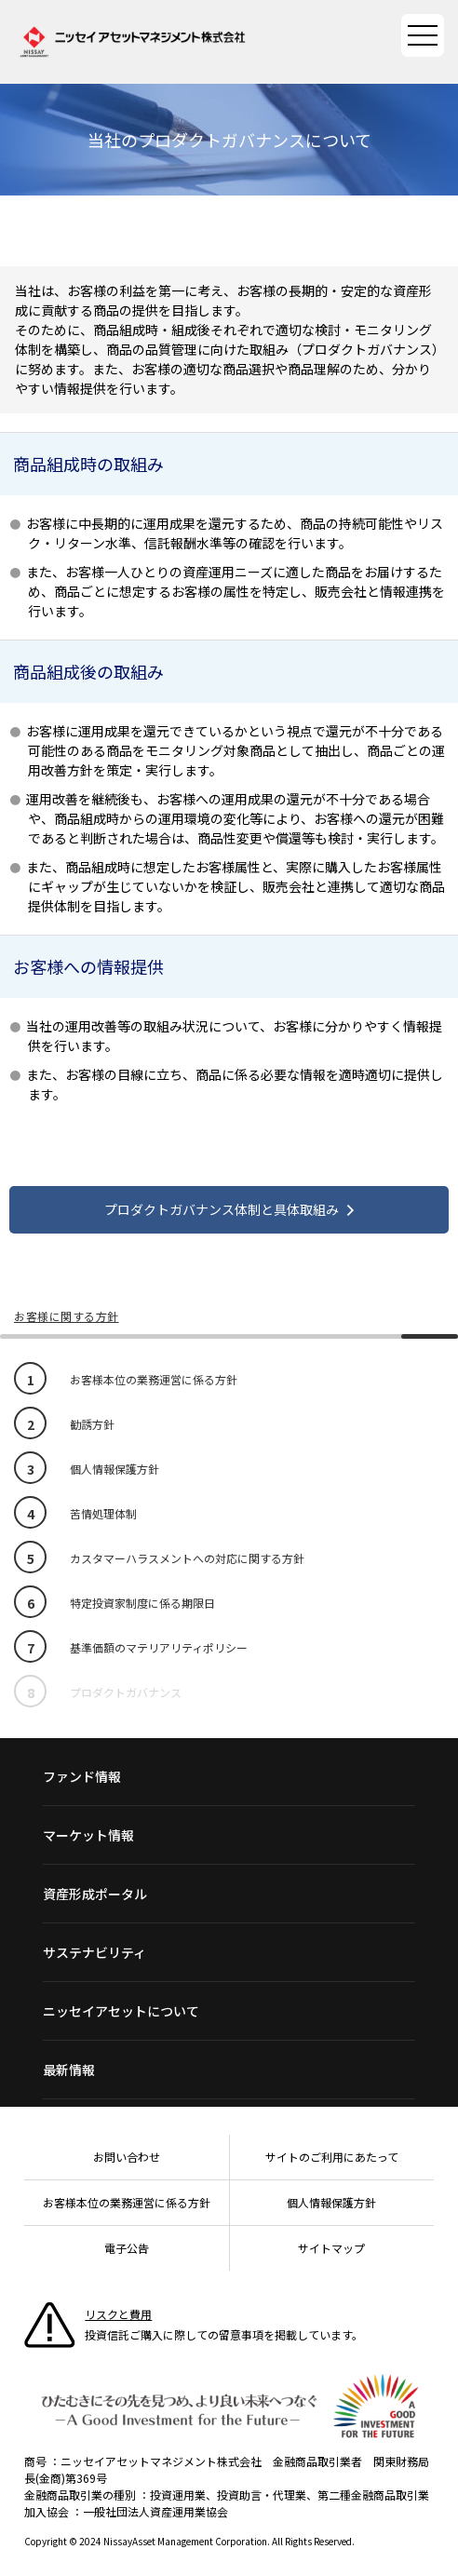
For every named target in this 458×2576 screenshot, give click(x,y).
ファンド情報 (82, 1776)
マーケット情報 (88, 1835)
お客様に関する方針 (66, 1316)
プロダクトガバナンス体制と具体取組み (221, 1209)
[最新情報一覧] (229, 2069)
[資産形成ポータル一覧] (229, 1893)
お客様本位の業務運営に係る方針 (126, 2202)
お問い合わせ (126, 2157)
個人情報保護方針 (331, 2202)
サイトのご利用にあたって (331, 2157)
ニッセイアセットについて (121, 2011)
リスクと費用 (118, 2314)
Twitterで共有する (268, 229)
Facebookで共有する (224, 229)
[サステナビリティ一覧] (229, 1952)
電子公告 (126, 2248)
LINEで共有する (180, 229)
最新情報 (69, 2069)
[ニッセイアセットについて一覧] (229, 2011)
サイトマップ (331, 2248)
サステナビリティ (94, 1952)
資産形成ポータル (95, 1893)
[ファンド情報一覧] (229, 1776)
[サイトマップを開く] (422, 35)
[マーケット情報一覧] (229, 1835)
